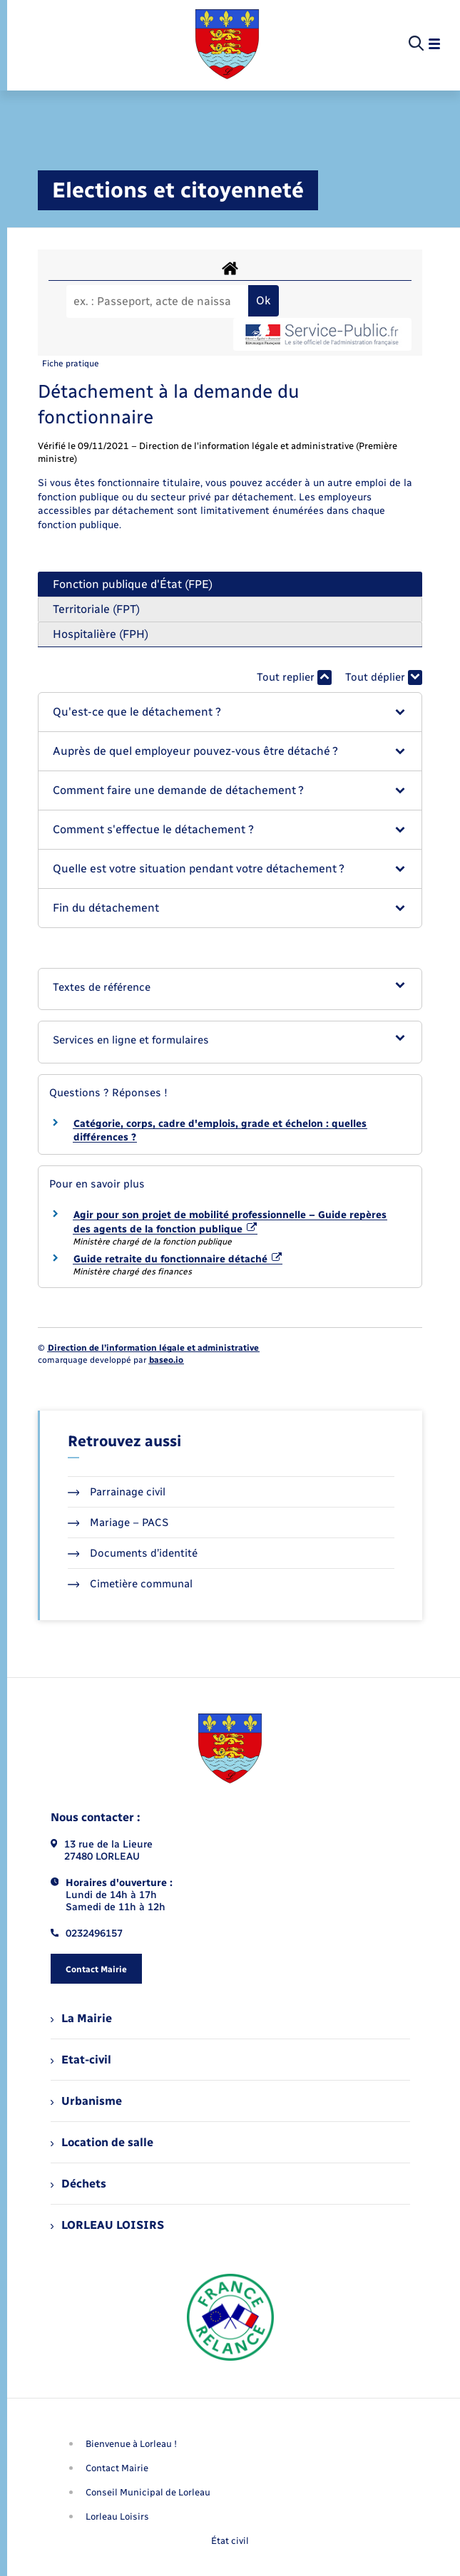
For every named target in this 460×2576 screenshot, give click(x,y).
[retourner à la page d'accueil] (227, 44)
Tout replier (294, 677)
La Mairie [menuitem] (81, 2018)
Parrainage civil (117, 1491)
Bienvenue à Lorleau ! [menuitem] (131, 2443)
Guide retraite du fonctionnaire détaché (177, 1259)
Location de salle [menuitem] (102, 2142)
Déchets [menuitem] (78, 2183)
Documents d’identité (133, 1553)
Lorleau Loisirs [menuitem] (117, 2516)
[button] (230, 712)
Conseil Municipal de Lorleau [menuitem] (148, 2492)
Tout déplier (383, 677)
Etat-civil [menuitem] (81, 2059)
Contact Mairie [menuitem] (117, 2468)
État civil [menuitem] (230, 2540)
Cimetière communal (130, 1583)
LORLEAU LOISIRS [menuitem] (107, 2225)
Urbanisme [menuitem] (86, 2101)
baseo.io (166, 1360)
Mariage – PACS (118, 1522)
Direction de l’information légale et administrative (153, 1348)
